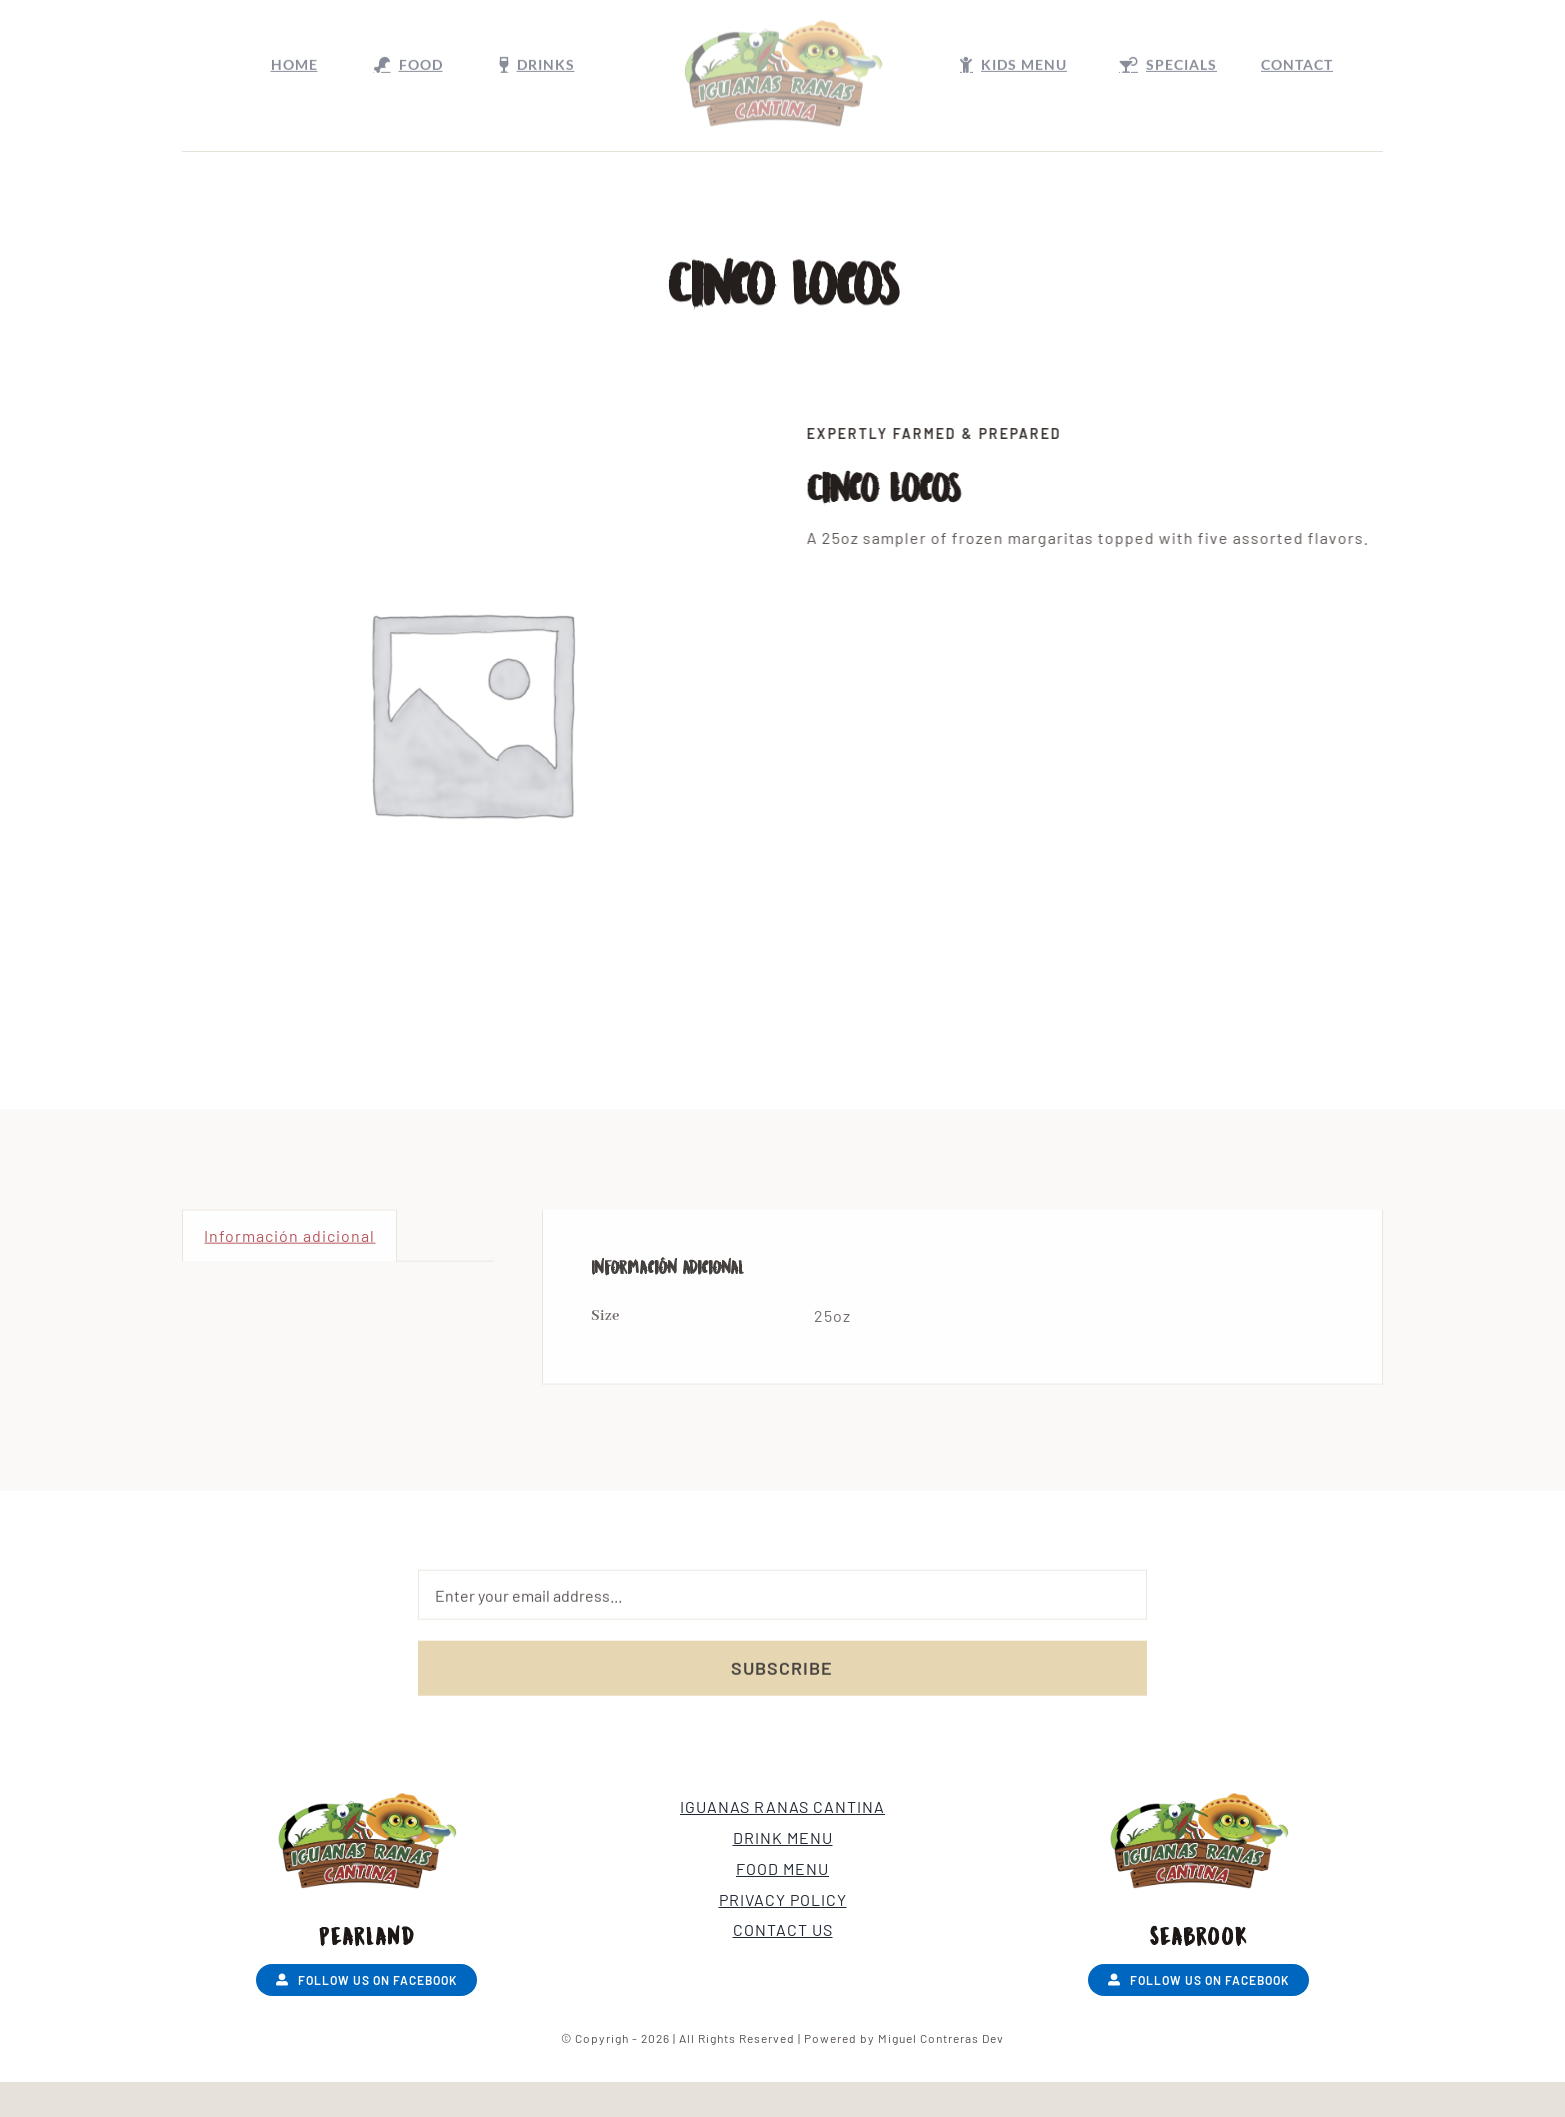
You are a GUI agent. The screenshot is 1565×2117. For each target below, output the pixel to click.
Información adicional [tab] (289, 1241)
